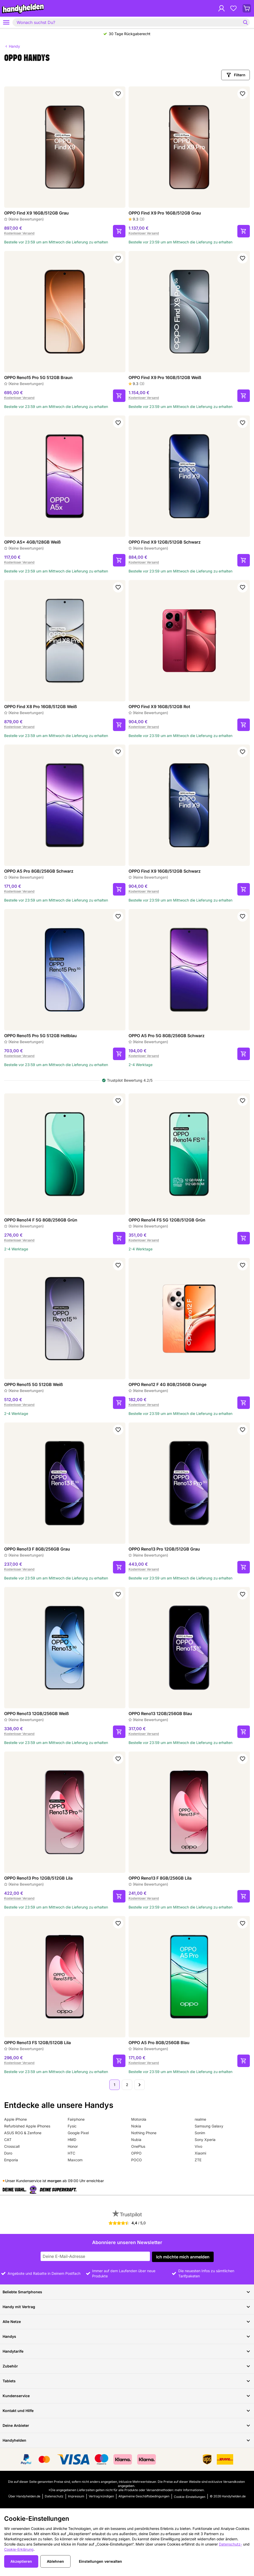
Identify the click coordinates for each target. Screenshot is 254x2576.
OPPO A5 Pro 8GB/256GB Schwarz (38, 871)
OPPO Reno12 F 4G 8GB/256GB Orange (167, 1384)
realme (200, 2119)
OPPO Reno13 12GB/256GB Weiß (36, 1713)
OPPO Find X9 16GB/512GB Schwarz (165, 871)
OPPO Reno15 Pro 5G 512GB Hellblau (40, 1035)
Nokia (136, 2126)
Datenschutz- (230, 2544)
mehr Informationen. (190, 2490)
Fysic (72, 2126)
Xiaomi (200, 2153)
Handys (127, 2336)
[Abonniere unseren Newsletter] (95, 2256)
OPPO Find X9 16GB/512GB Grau (36, 213)
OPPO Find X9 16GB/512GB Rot (159, 706)
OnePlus (138, 2146)
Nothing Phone (143, 2133)
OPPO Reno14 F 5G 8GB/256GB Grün (40, 1220)
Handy (12, 46)
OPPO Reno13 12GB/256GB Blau (160, 1713)
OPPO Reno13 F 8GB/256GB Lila (160, 1878)
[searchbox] (128, 22)
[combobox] (131, 22)
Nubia (136, 2139)
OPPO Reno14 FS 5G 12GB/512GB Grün (167, 1220)
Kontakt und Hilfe (127, 2411)
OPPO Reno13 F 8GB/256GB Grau (37, 1549)
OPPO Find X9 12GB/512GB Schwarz (165, 542)
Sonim (200, 2133)
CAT (7, 2139)
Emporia (11, 2160)
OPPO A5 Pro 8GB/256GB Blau (159, 2042)
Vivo (198, 2146)
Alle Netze (127, 2322)
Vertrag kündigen (101, 2496)
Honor (73, 2146)
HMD (72, 2139)
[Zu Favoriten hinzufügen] (118, 94)
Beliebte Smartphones (127, 2292)
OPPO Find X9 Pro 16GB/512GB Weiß (165, 377)
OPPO (136, 2153)
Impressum (76, 2496)
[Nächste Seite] (139, 2085)
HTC (71, 2153)
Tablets (127, 2381)
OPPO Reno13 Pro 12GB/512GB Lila (38, 1878)
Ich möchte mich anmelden (182, 2256)
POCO (136, 2160)
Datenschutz (54, 2496)
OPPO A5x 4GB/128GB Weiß (32, 542)
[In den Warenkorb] (119, 231)
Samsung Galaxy (209, 2126)
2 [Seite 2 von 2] (127, 2084)
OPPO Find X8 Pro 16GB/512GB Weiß (40, 706)
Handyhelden (127, 2440)
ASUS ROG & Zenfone (22, 2133)
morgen (54, 2180)
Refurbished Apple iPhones (27, 2126)
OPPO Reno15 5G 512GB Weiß (33, 1384)
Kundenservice (127, 2396)
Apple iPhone (15, 2119)
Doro (8, 2153)
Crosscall (12, 2146)
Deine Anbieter (127, 2425)
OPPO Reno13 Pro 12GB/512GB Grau (164, 1549)
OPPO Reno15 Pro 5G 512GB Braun (38, 377)
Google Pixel (78, 2133)
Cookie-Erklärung (19, 2549)
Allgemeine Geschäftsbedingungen (143, 2496)
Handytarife (127, 2351)
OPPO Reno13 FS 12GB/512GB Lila (37, 2042)
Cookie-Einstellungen (189, 2497)
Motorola (138, 2119)
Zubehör (127, 2366)
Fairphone (76, 2119)
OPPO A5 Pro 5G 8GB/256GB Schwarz (167, 1035)
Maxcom (75, 2160)
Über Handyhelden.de (24, 2496)
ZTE (198, 2160)
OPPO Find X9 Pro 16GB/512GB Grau (165, 213)
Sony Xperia (205, 2139)
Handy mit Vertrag (127, 2307)
